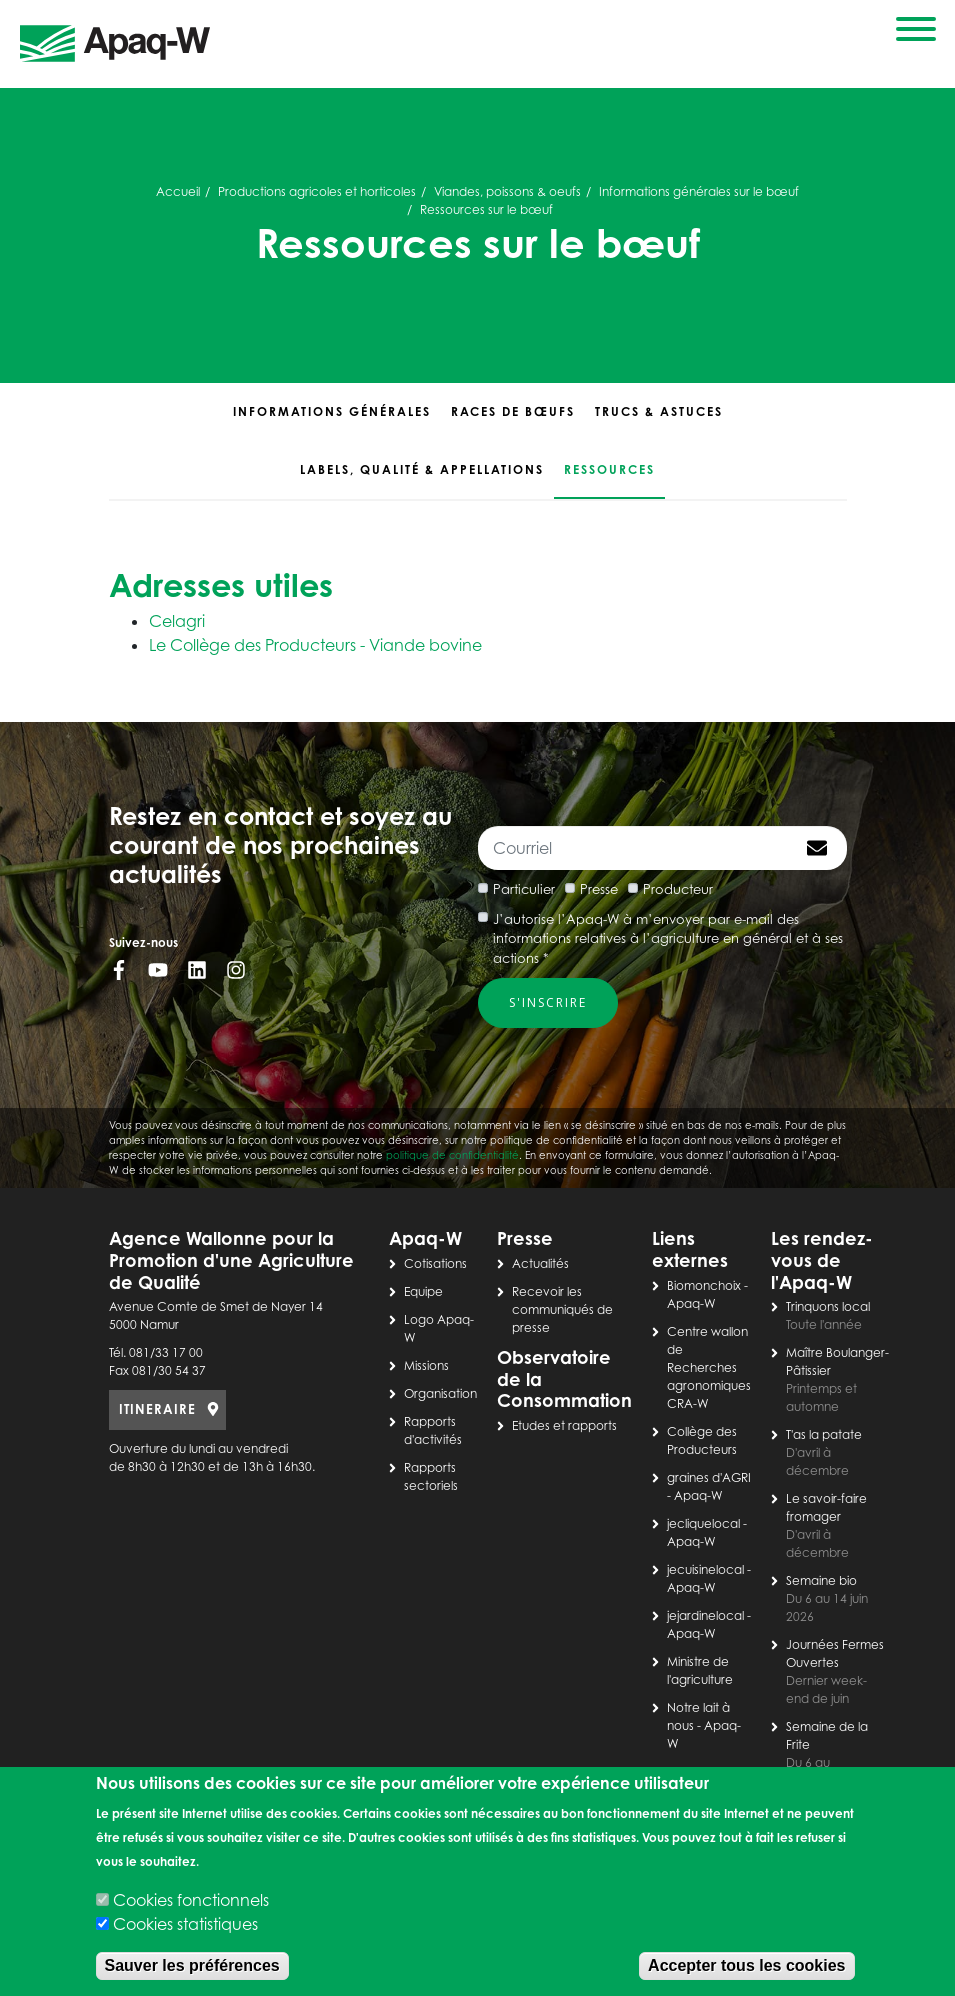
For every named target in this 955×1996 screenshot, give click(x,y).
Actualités (540, 1263)
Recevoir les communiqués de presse (562, 1309)
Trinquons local (828, 1306)
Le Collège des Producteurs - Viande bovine (315, 645)
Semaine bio (821, 1580)
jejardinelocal (705, 1615)
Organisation (440, 1393)
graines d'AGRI (709, 1477)
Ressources (609, 469)
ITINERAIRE (157, 1409)
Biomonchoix (704, 1285)
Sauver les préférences (192, 1965)
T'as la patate (824, 1434)
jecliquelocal (703, 1523)
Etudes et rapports (564, 1425)
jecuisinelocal (705, 1569)
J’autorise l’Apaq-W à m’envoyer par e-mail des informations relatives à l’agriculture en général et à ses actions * (668, 938)
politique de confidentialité (452, 1155)
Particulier (524, 889)
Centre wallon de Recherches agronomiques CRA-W (709, 1367)
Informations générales (332, 411)
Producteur (678, 889)
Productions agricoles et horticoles (317, 191)
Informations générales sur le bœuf (699, 191)
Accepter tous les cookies (746, 1965)
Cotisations (435, 1263)
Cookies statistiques (185, 1924)
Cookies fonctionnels (191, 1900)
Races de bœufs (513, 411)
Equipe (423, 1291)
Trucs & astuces (659, 411)
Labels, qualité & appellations (422, 469)
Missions (426, 1365)
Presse (599, 889)
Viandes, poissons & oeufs (507, 191)
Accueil (178, 191)
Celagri (177, 621)
